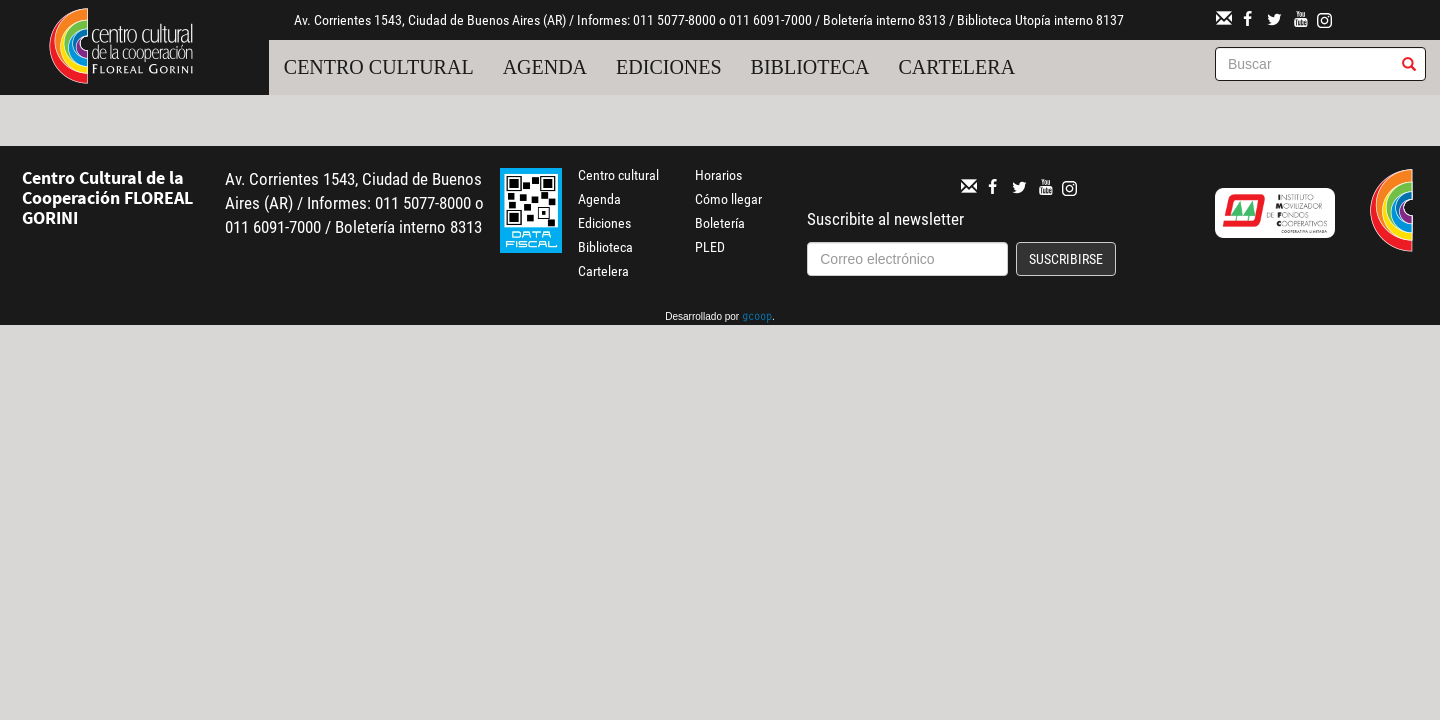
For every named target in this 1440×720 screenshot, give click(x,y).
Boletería (720, 223)
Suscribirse (1066, 259)
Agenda (545, 67)
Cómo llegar (728, 199)
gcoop (757, 318)
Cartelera (957, 67)
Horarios (718, 175)
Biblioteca (810, 67)
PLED (710, 247)
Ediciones (669, 67)
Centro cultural (379, 67)
